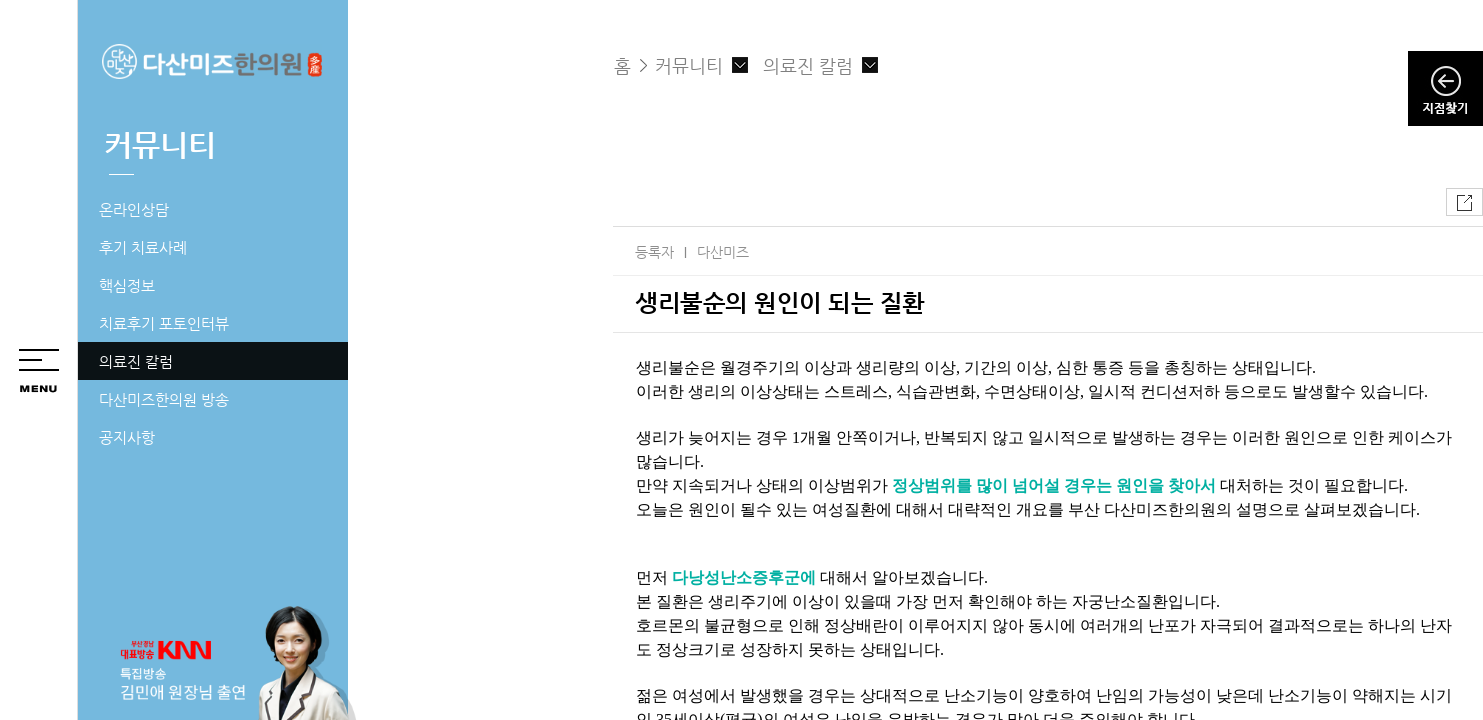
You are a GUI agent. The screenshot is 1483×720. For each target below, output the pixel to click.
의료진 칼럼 (136, 361)
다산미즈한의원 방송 (164, 399)
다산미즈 (723, 252)
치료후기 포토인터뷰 (164, 323)
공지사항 (127, 437)
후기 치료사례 (143, 247)
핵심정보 (127, 285)
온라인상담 (134, 209)
